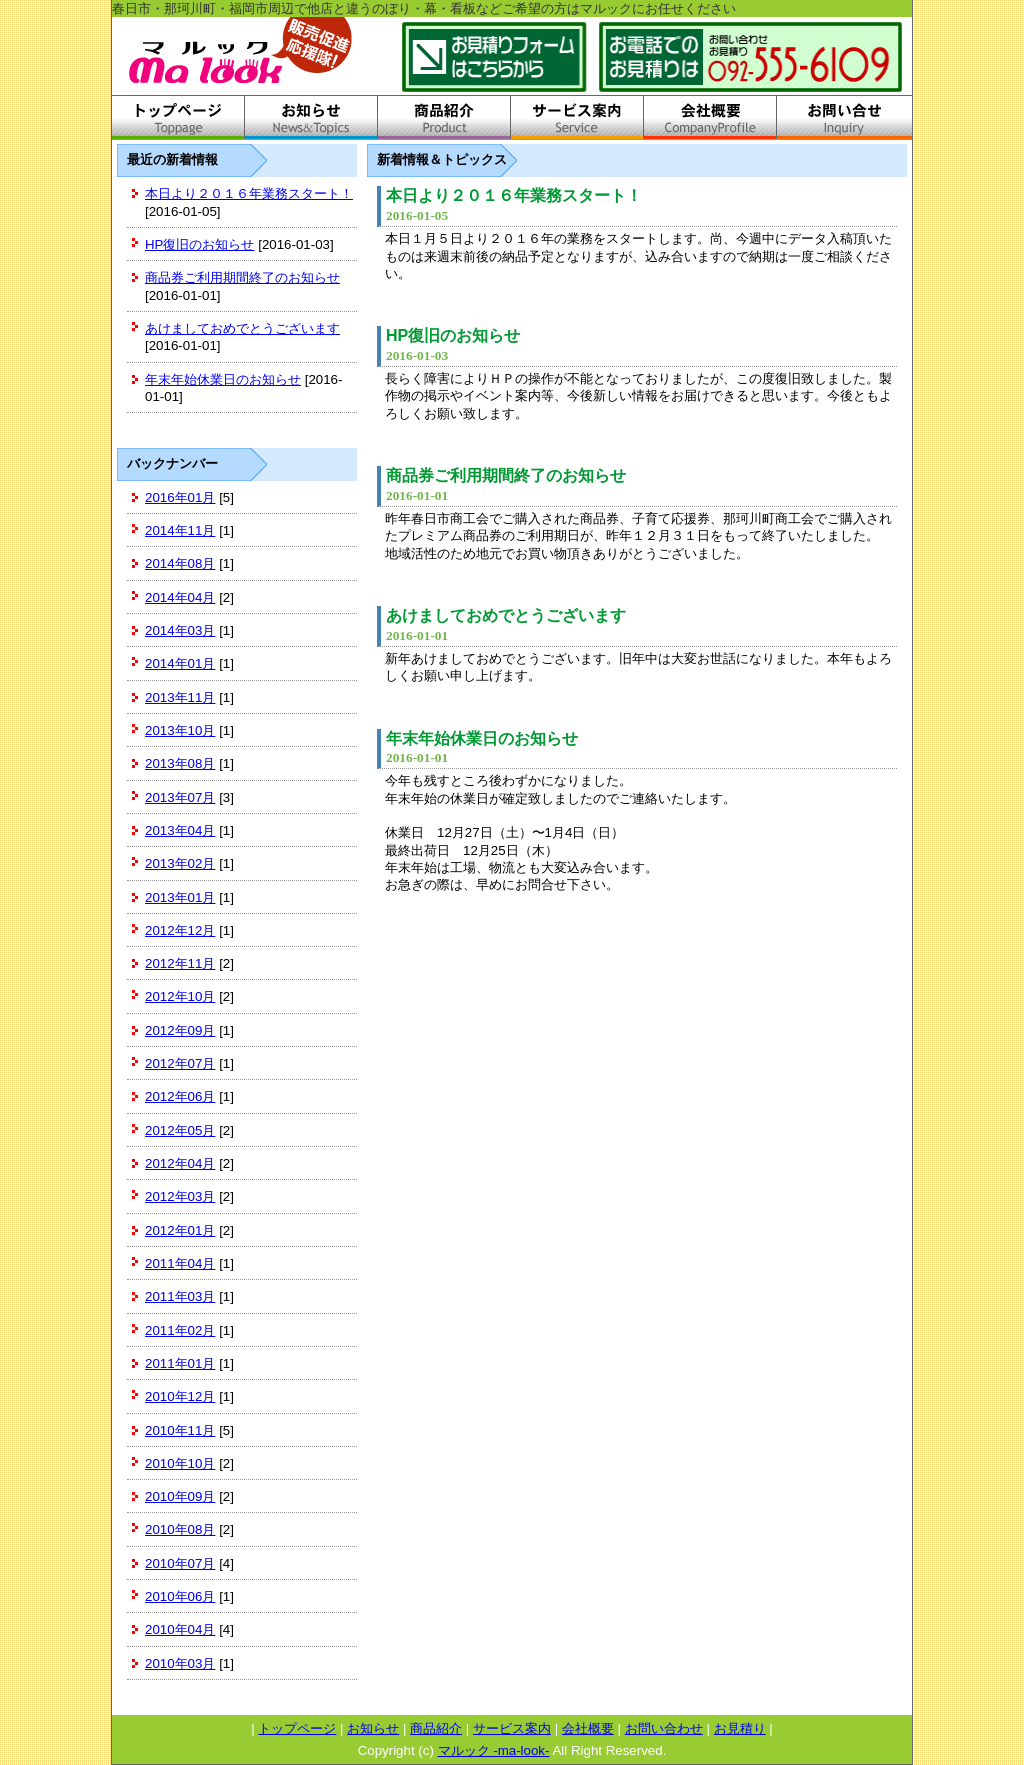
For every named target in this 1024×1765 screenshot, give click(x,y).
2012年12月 (180, 930)
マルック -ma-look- (494, 1750)
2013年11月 (180, 697)
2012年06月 (180, 1096)
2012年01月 (180, 1230)
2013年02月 (180, 863)
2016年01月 (180, 497)
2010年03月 (180, 1663)
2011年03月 (180, 1296)
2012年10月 (180, 996)
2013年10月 (180, 730)
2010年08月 (180, 1529)
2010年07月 (180, 1563)
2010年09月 (180, 1496)
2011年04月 (180, 1263)
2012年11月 (180, 963)
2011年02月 (180, 1330)
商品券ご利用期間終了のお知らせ (242, 277)
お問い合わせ (664, 1728)
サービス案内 (512, 1728)
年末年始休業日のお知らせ (223, 379)
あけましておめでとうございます (242, 328)
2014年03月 (180, 630)
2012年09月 (180, 1030)
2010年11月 (180, 1430)
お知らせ (373, 1728)
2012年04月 (180, 1163)
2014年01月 (180, 663)
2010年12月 (180, 1396)
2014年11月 (180, 530)
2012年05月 (180, 1130)
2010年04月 (180, 1629)
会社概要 (588, 1728)
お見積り (740, 1728)
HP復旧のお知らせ (200, 244)
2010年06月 (180, 1596)
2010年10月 (180, 1463)
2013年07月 (180, 797)
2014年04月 (180, 597)
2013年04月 (180, 830)
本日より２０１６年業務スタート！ (249, 193)
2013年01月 (180, 897)
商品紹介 (436, 1728)
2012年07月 (180, 1063)
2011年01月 (180, 1363)
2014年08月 (180, 563)
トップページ (297, 1728)
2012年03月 (180, 1196)
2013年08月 (180, 763)
